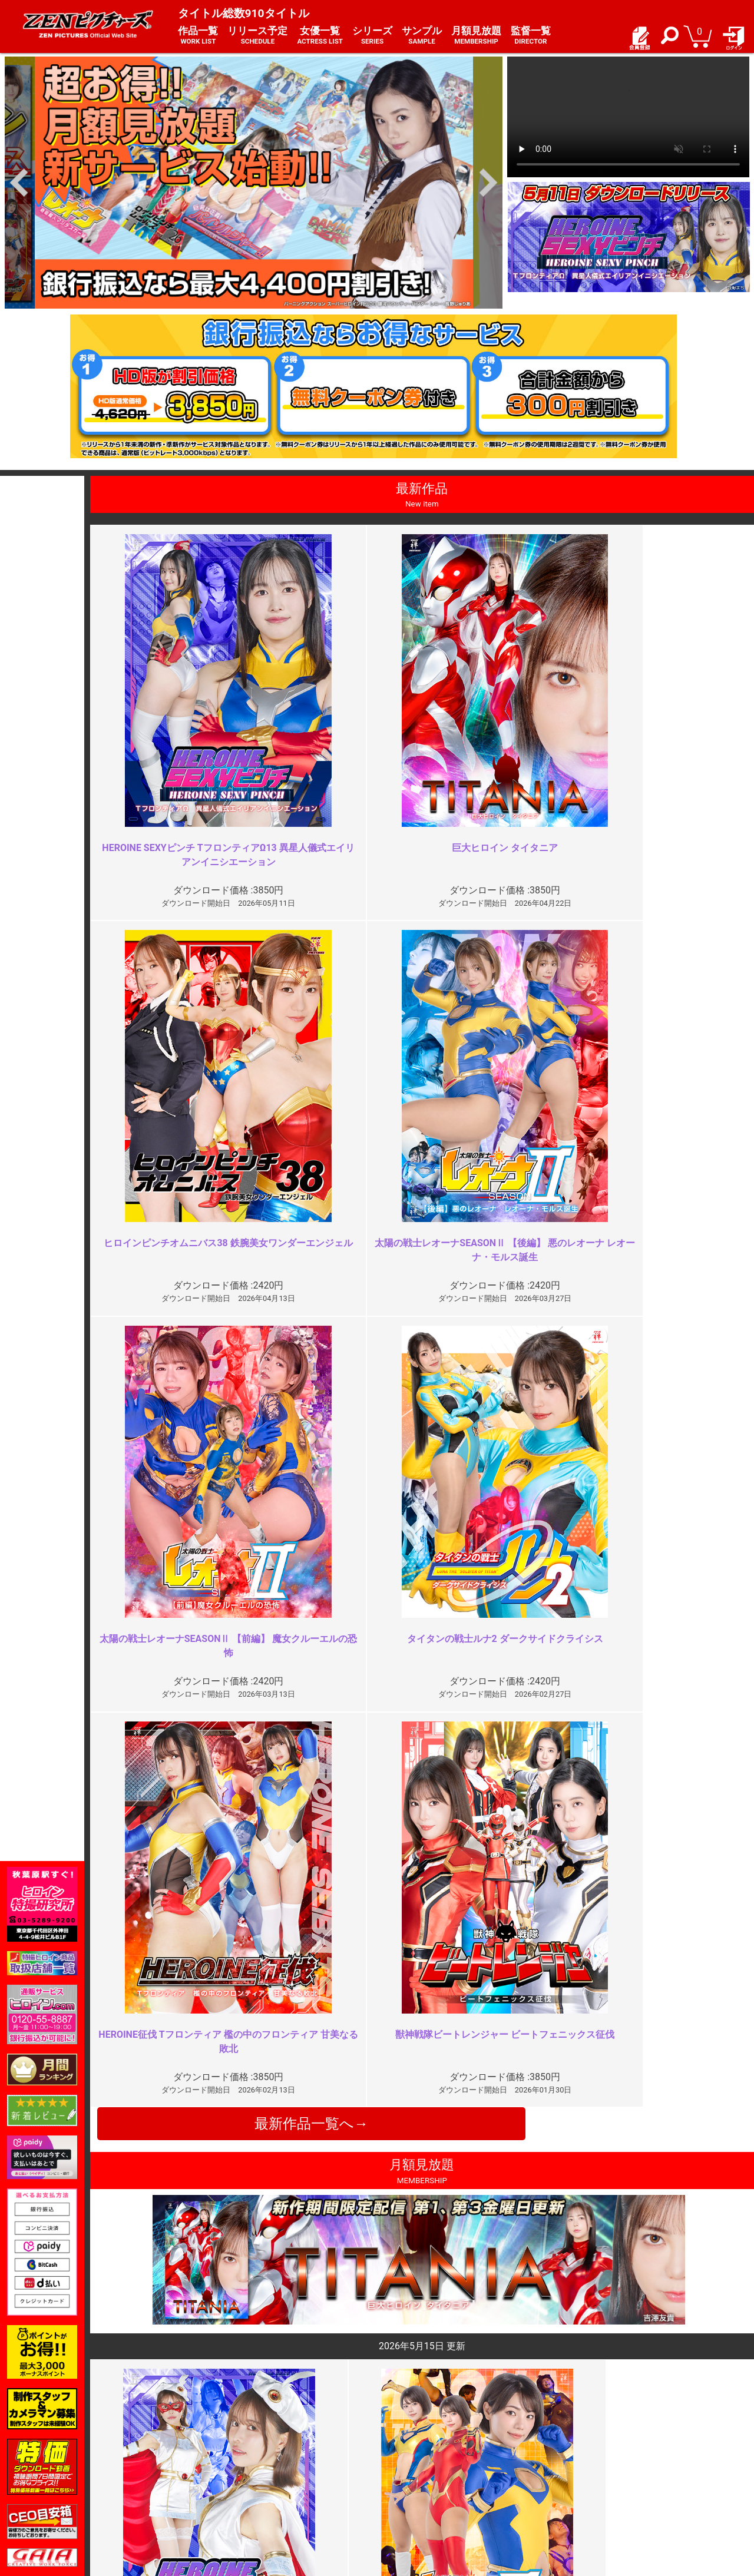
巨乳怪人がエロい (596, 2016)
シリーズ (372, 36)
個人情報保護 (284, 2478)
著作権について (289, 2491)
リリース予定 (257, 36)
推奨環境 (151, 2478)
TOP (143, 2453)
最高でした (251, 2016)
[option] (253, 183)
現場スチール (160, 2503)
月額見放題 (476, 36)
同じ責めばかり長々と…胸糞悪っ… (634, 2229)
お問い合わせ (409, 2478)
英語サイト (404, 2491)
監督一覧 (531, 36)
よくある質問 (409, 2466)
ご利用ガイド (160, 2466)
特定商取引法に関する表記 (309, 2466)
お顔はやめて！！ (265, 2229)
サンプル (422, 36)
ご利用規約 (280, 2453)
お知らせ (400, 2453)
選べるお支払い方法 (172, 2491)
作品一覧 (198, 36)
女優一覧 (320, 36)
